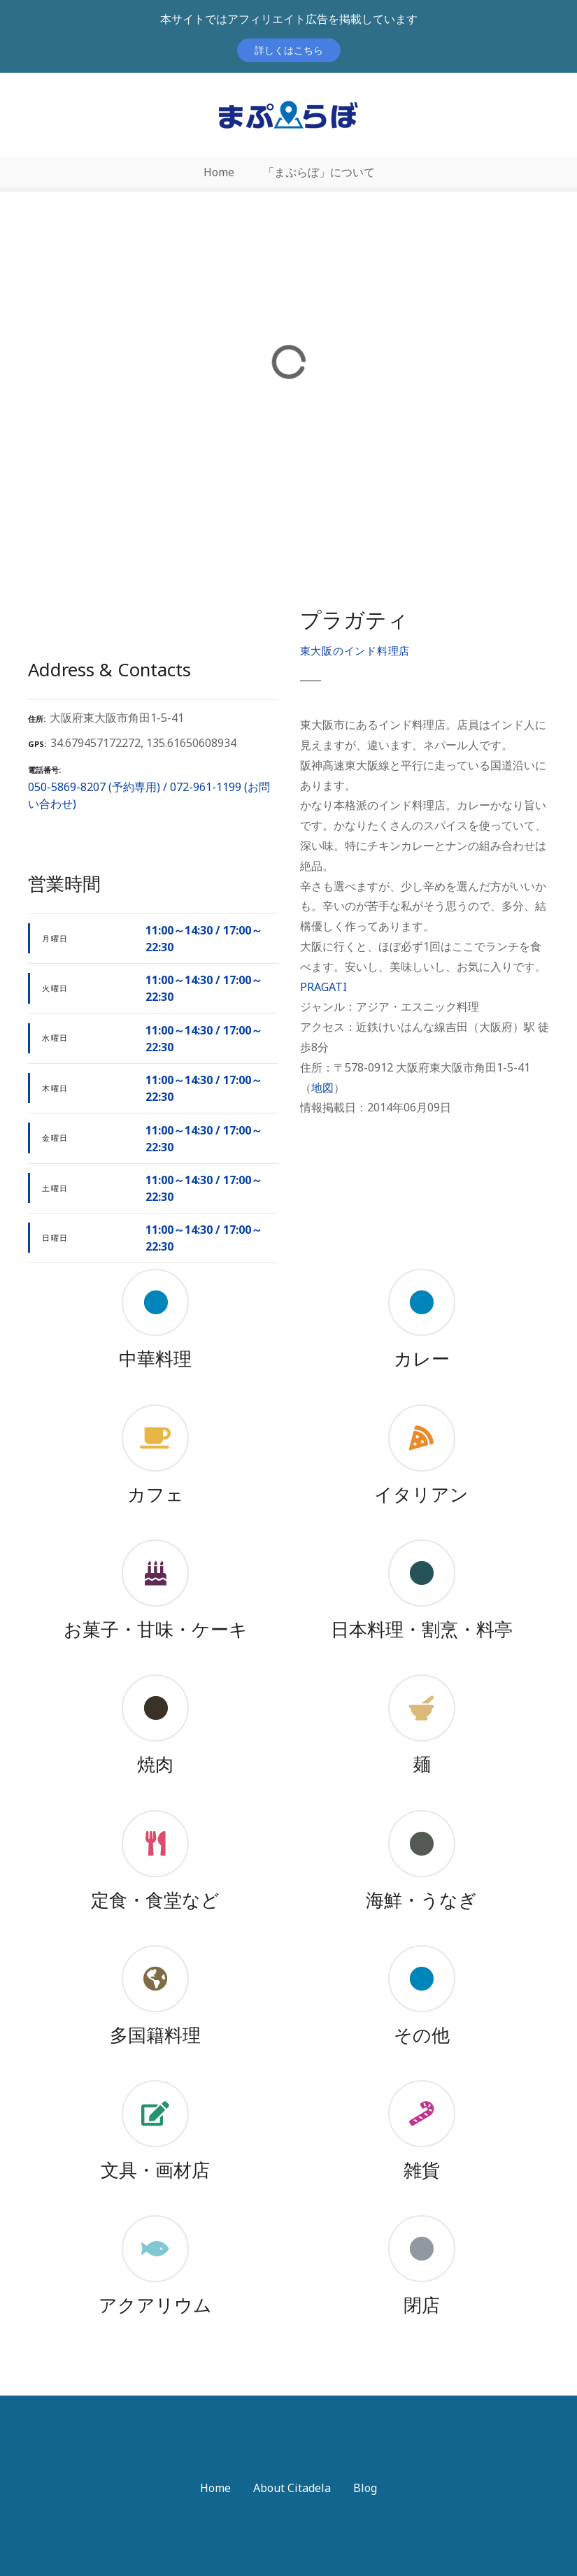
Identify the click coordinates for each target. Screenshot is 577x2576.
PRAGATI (323, 987)
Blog (365, 2488)
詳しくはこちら (289, 50)
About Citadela (292, 2488)
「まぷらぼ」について (319, 172)
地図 (322, 1087)
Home (219, 172)
